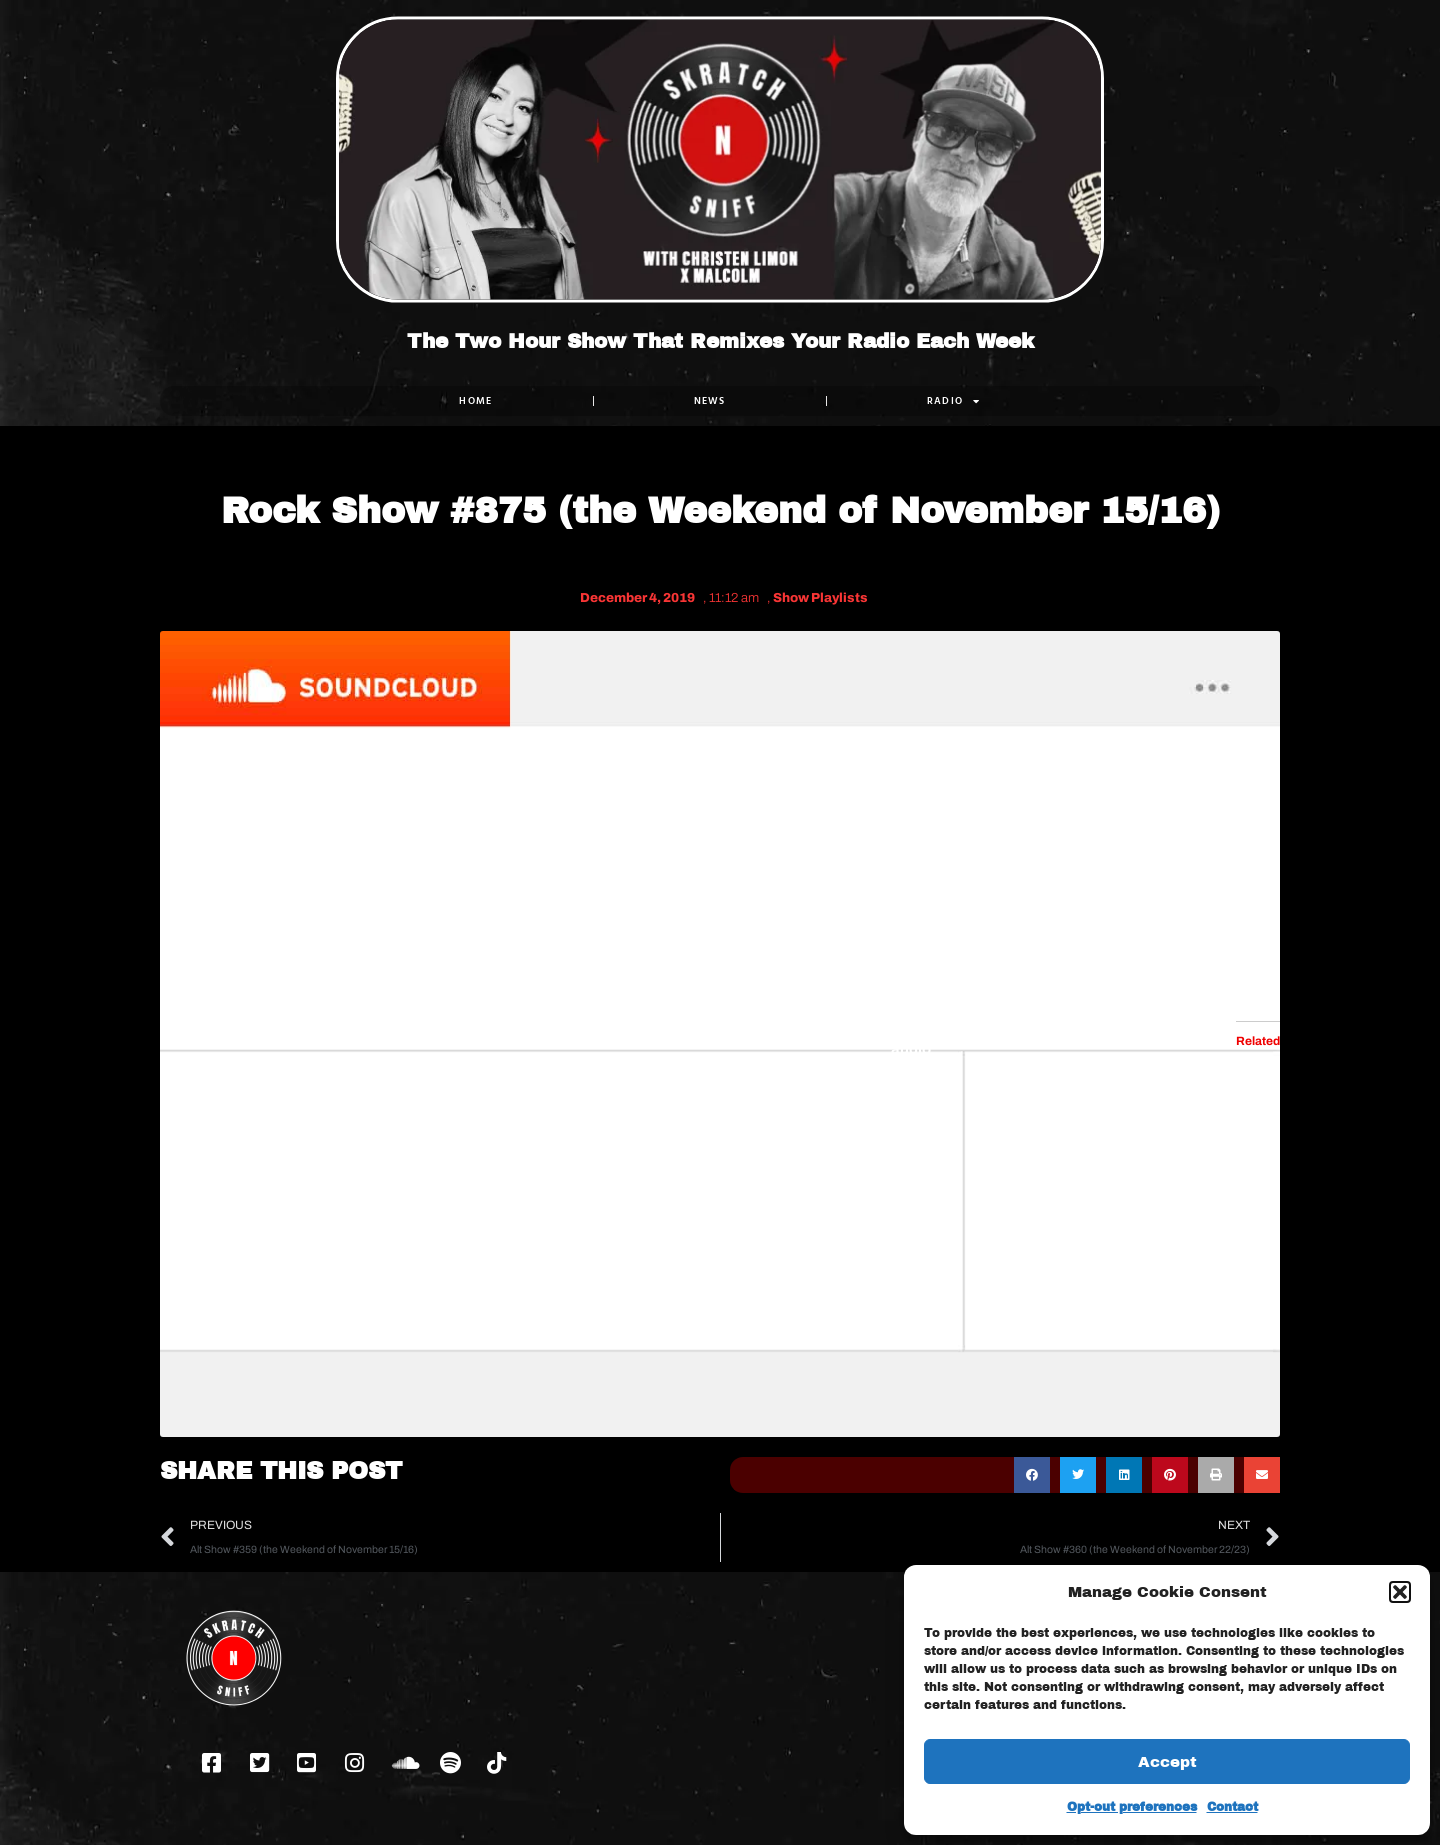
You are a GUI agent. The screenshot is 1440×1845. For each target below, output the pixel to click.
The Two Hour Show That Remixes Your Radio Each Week (720, 341)
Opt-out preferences (1132, 1807)
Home (475, 400)
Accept (1167, 1762)
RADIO (954, 401)
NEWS (710, 400)
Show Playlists (820, 598)
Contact (1232, 1807)
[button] (1400, 1592)
